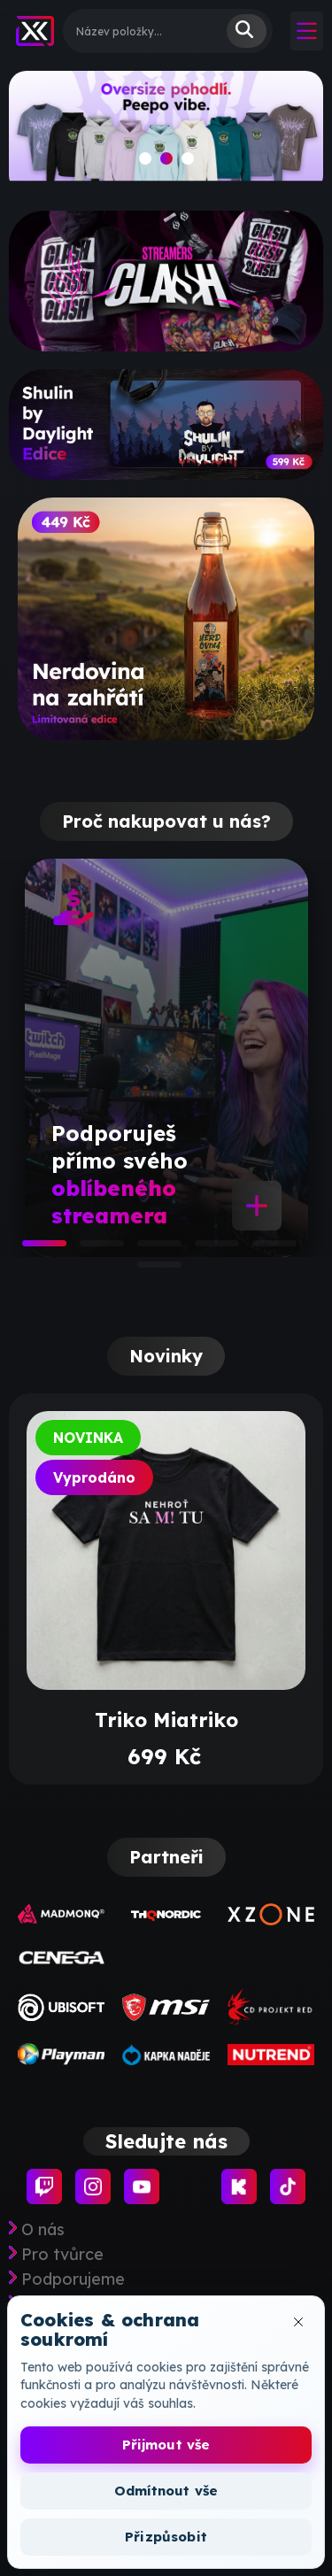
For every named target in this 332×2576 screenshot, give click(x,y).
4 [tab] (203, 1249)
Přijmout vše (166, 2444)
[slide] (166, 132)
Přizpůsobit (166, 2536)
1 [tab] (31, 1249)
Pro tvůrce (62, 2255)
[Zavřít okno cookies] (298, 2322)
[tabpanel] (166, 1058)
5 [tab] (261, 1249)
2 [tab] (88, 1249)
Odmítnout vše (166, 2490)
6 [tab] (146, 1270)
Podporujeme (73, 2279)
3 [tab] (146, 1249)
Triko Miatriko (166, 1720)
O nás (43, 2230)
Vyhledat (246, 31)
